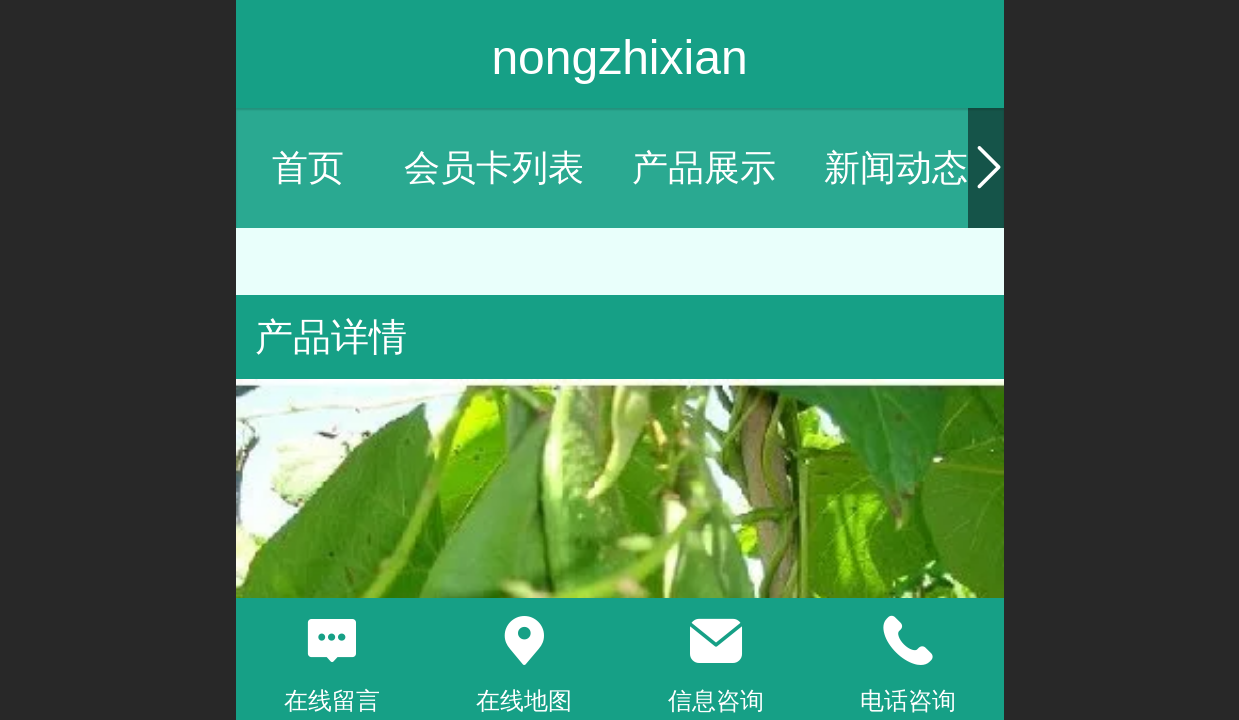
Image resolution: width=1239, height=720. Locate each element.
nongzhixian (619, 57)
